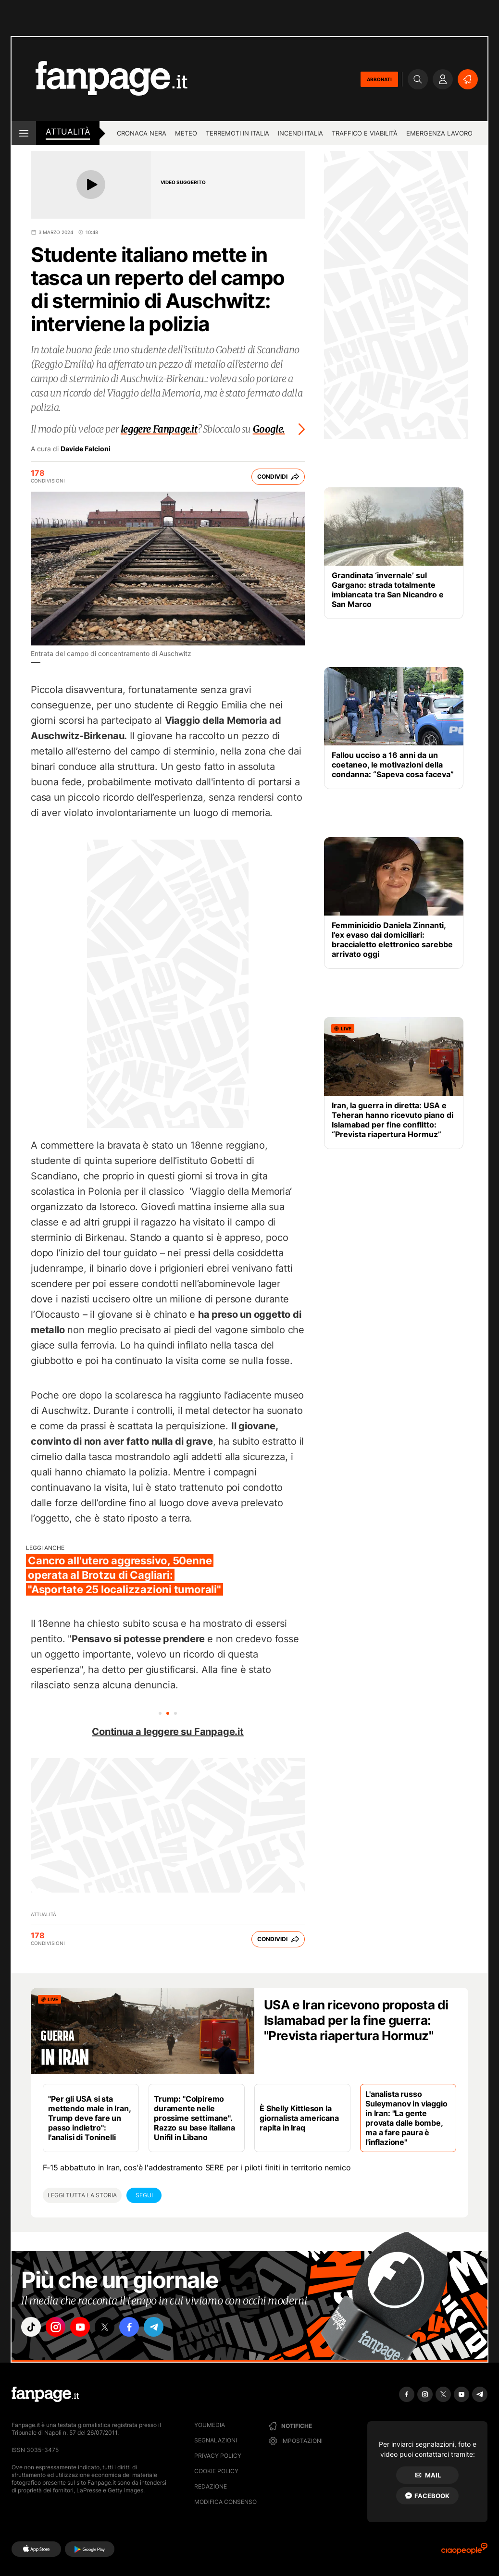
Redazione (210, 2486)
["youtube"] (86, 2328)
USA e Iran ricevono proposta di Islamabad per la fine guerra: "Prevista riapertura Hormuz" (356, 2020)
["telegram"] (167, 2328)
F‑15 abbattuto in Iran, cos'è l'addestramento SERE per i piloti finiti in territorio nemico (196, 2167)
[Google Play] (89, 2549)
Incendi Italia (300, 133)
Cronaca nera (141, 133)
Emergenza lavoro (439, 133)
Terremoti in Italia (237, 133)
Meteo (186, 133)
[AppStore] (36, 2549)
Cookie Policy (216, 2471)
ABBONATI (379, 79)
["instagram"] (59, 2328)
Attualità (68, 131)
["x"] (113, 2328)
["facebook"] (140, 2328)
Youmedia (209, 2424)
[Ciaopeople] (464, 2552)
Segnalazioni (215, 2440)
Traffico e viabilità (365, 133)
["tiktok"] (32, 2328)
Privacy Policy (217, 2455)
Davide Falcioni (86, 449)
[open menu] (24, 133)
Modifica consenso (225, 2501)
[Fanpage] (45, 2394)
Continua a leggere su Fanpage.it (168, 1731)
